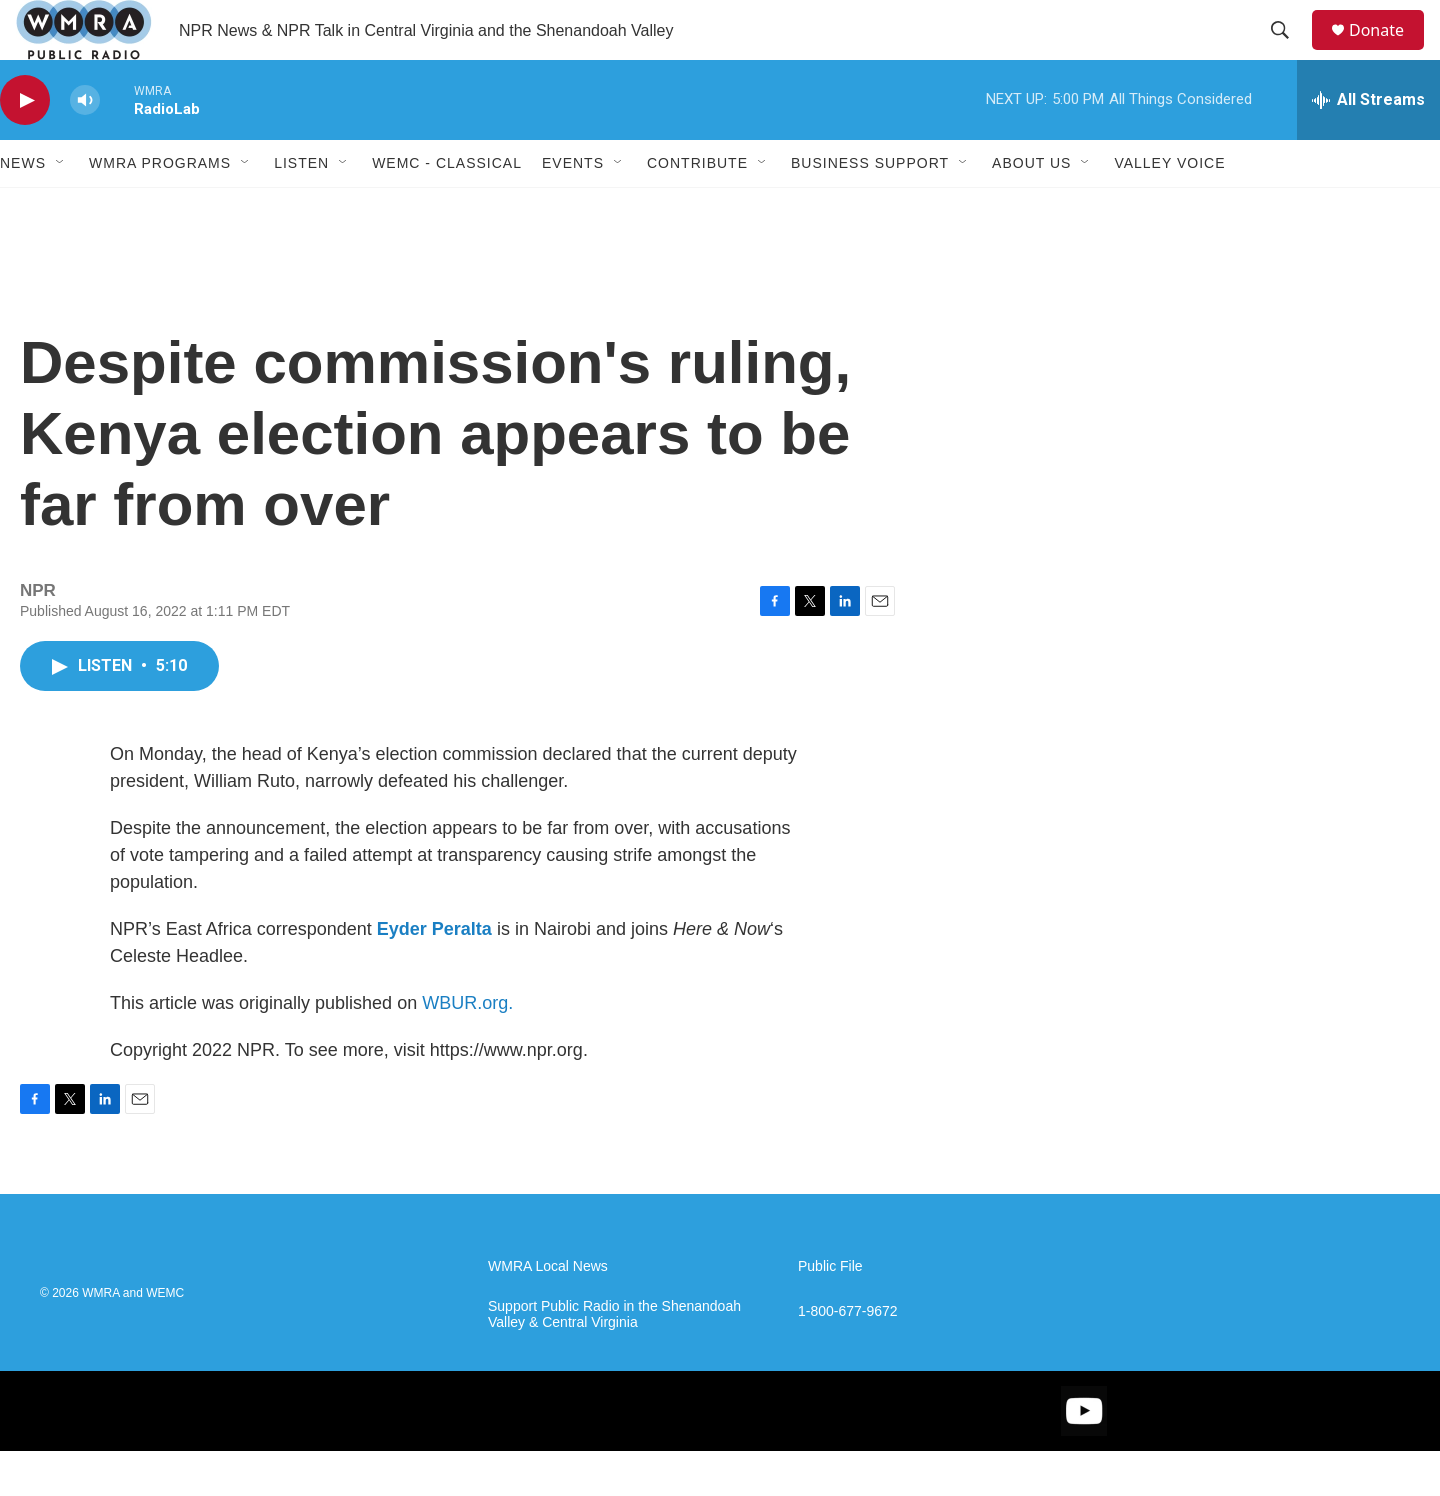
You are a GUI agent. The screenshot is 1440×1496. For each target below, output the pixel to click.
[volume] (85, 145)
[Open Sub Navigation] (61, 208)
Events (573, 208)
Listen (301, 208)
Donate (1389, 52)
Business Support (870, 208)
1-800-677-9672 (848, 1356)
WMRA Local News (548, 1311)
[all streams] (1368, 145)
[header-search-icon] (1289, 53)
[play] (25, 145)
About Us (1031, 208)
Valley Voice (1169, 208)
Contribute (697, 208)
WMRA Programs (160, 208)
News (23, 208)
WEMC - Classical (447, 208)
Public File (830, 1311)
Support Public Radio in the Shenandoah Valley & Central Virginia (614, 1359)
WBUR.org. (467, 1048)
